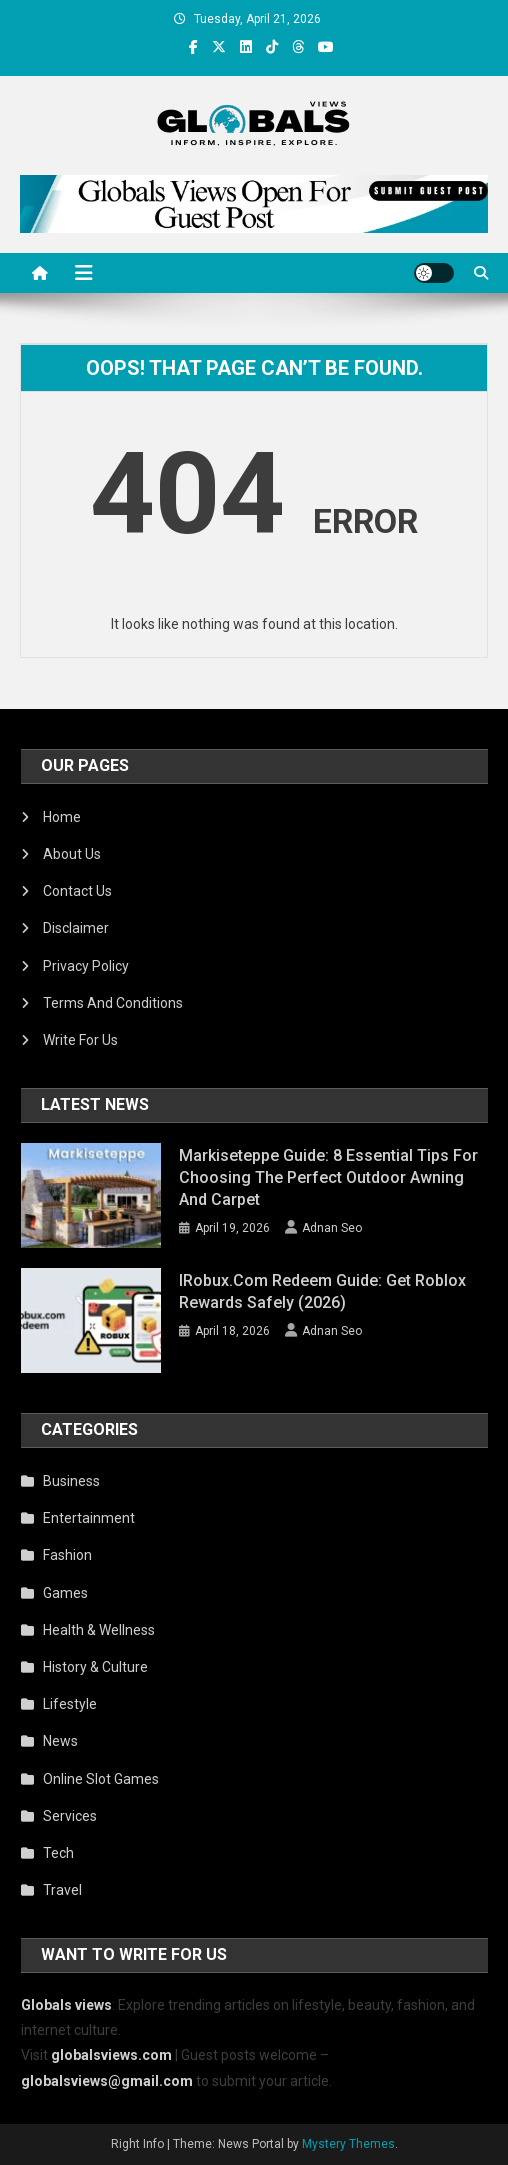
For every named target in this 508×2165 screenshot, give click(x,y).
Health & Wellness (99, 1630)
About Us (72, 854)
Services (70, 1816)
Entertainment (89, 1518)
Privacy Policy (86, 966)
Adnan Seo (332, 1228)
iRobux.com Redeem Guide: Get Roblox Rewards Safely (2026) (322, 1291)
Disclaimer (76, 928)
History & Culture (95, 1667)
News (60, 1741)
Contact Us (77, 891)
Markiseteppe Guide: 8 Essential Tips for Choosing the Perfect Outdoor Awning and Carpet (328, 1177)
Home (62, 817)
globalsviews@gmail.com (107, 2081)
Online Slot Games (101, 1779)
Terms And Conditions (113, 1003)
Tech (58, 1853)
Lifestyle (70, 1704)
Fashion (67, 1555)
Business (71, 1481)
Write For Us (80, 1040)
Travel (62, 1890)
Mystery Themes (348, 2144)
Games (65, 1593)
